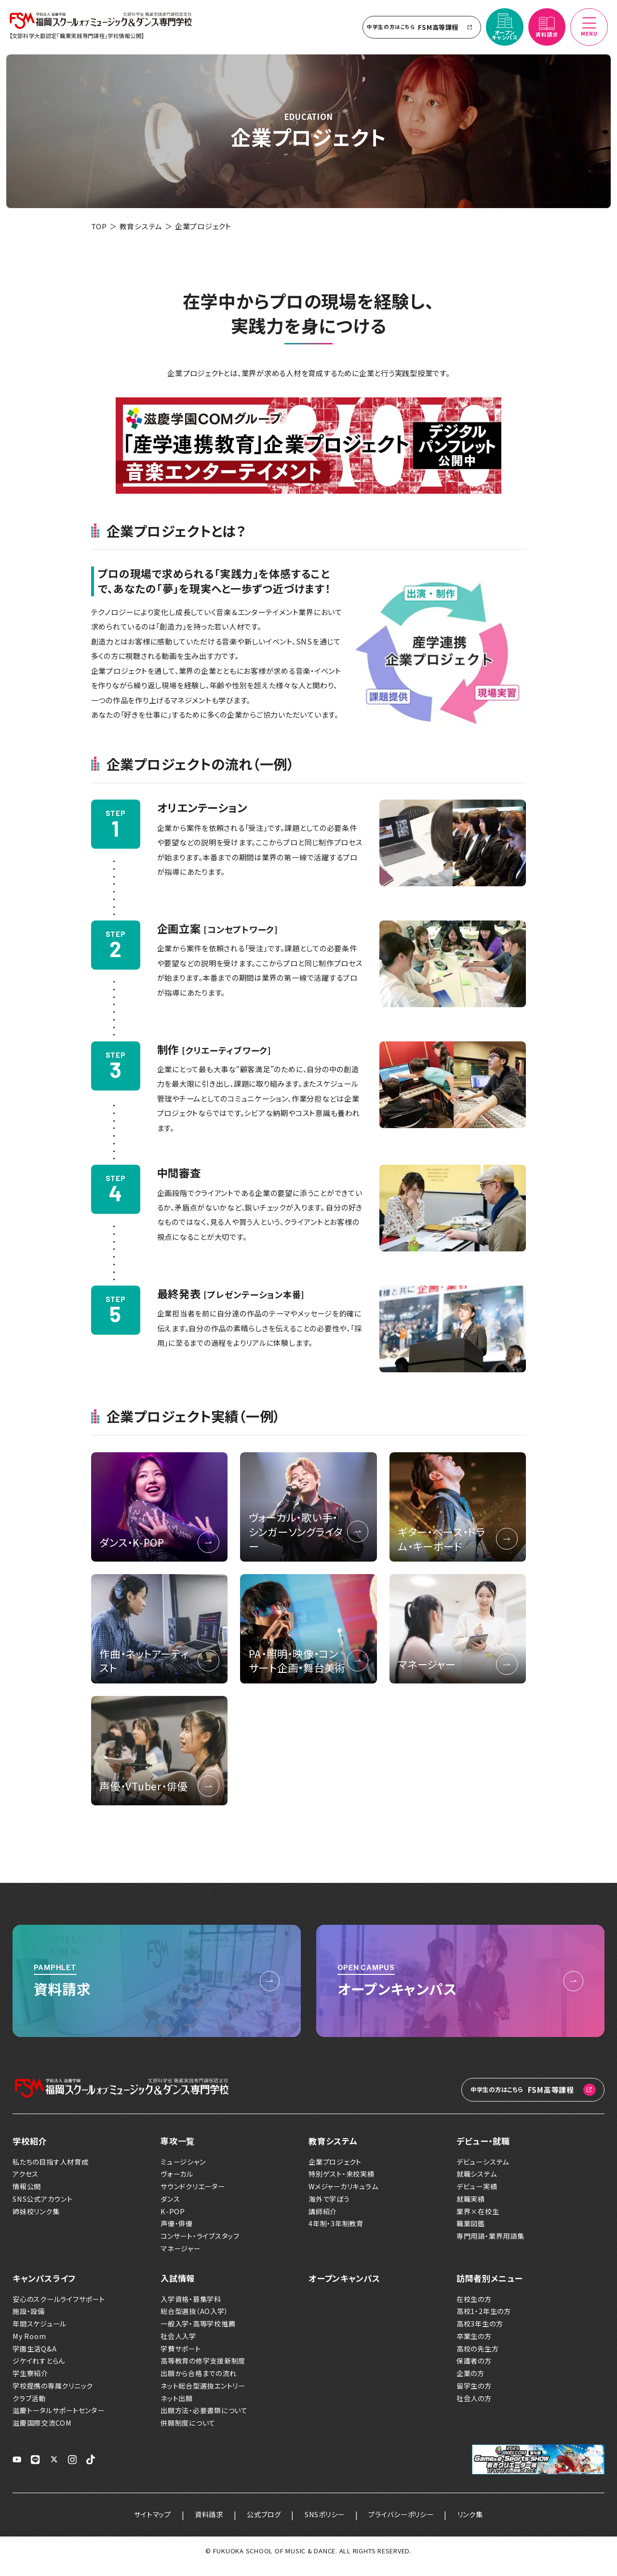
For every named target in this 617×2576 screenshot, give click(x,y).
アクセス (26, 2185)
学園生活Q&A (34, 2359)
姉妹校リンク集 (36, 2222)
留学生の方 (474, 2396)
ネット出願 (177, 2409)
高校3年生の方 (479, 2334)
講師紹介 (322, 2222)
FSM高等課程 (417, 31)
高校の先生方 (477, 2359)
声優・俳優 (177, 2234)
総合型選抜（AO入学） (194, 2322)
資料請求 (200, 2525)
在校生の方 (474, 2310)
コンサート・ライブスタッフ (200, 2247)
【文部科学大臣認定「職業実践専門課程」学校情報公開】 (80, 40)
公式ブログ (260, 2525)
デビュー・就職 (483, 2151)
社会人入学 (178, 2347)
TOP (99, 234)
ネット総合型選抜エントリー (203, 2396)
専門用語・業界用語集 (490, 2247)
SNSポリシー (326, 2525)
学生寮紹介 (30, 2384)
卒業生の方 (474, 2347)
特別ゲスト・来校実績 (341, 2185)
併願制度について (188, 2434)
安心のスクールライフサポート (59, 2310)
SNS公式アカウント (43, 2210)
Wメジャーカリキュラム (343, 2197)
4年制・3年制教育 (335, 2234)
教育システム (141, 234)
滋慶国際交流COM (42, 2434)
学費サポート (181, 2359)
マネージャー (181, 2259)
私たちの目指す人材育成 (50, 2172)
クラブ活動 (29, 2409)
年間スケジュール (40, 2334)
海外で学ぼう (329, 2210)
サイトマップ (139, 2525)
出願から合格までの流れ (198, 2384)
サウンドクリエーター (193, 2197)
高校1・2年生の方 (483, 2322)
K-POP (173, 2222)
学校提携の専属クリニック (53, 2396)
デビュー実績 (476, 2197)
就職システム (476, 2185)
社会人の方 (474, 2409)
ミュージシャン (183, 2172)
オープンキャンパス (344, 2289)
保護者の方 (474, 2371)
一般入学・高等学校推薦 (198, 2334)
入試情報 (178, 2289)
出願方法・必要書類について (204, 2421)
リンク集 (484, 2525)
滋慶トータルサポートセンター (59, 2421)
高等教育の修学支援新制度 (203, 2371)
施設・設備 (29, 2322)
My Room (29, 2347)
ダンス (170, 2210)
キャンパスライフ (44, 2289)
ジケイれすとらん (39, 2371)
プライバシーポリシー (410, 2525)
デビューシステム (482, 2172)
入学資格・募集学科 (191, 2310)
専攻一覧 (178, 2151)
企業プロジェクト (335, 2172)
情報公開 (27, 2197)
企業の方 (470, 2384)
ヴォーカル (177, 2185)
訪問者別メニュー (489, 2289)
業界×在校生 (477, 2222)
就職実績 (470, 2210)
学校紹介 (30, 2151)
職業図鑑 (470, 2234)
